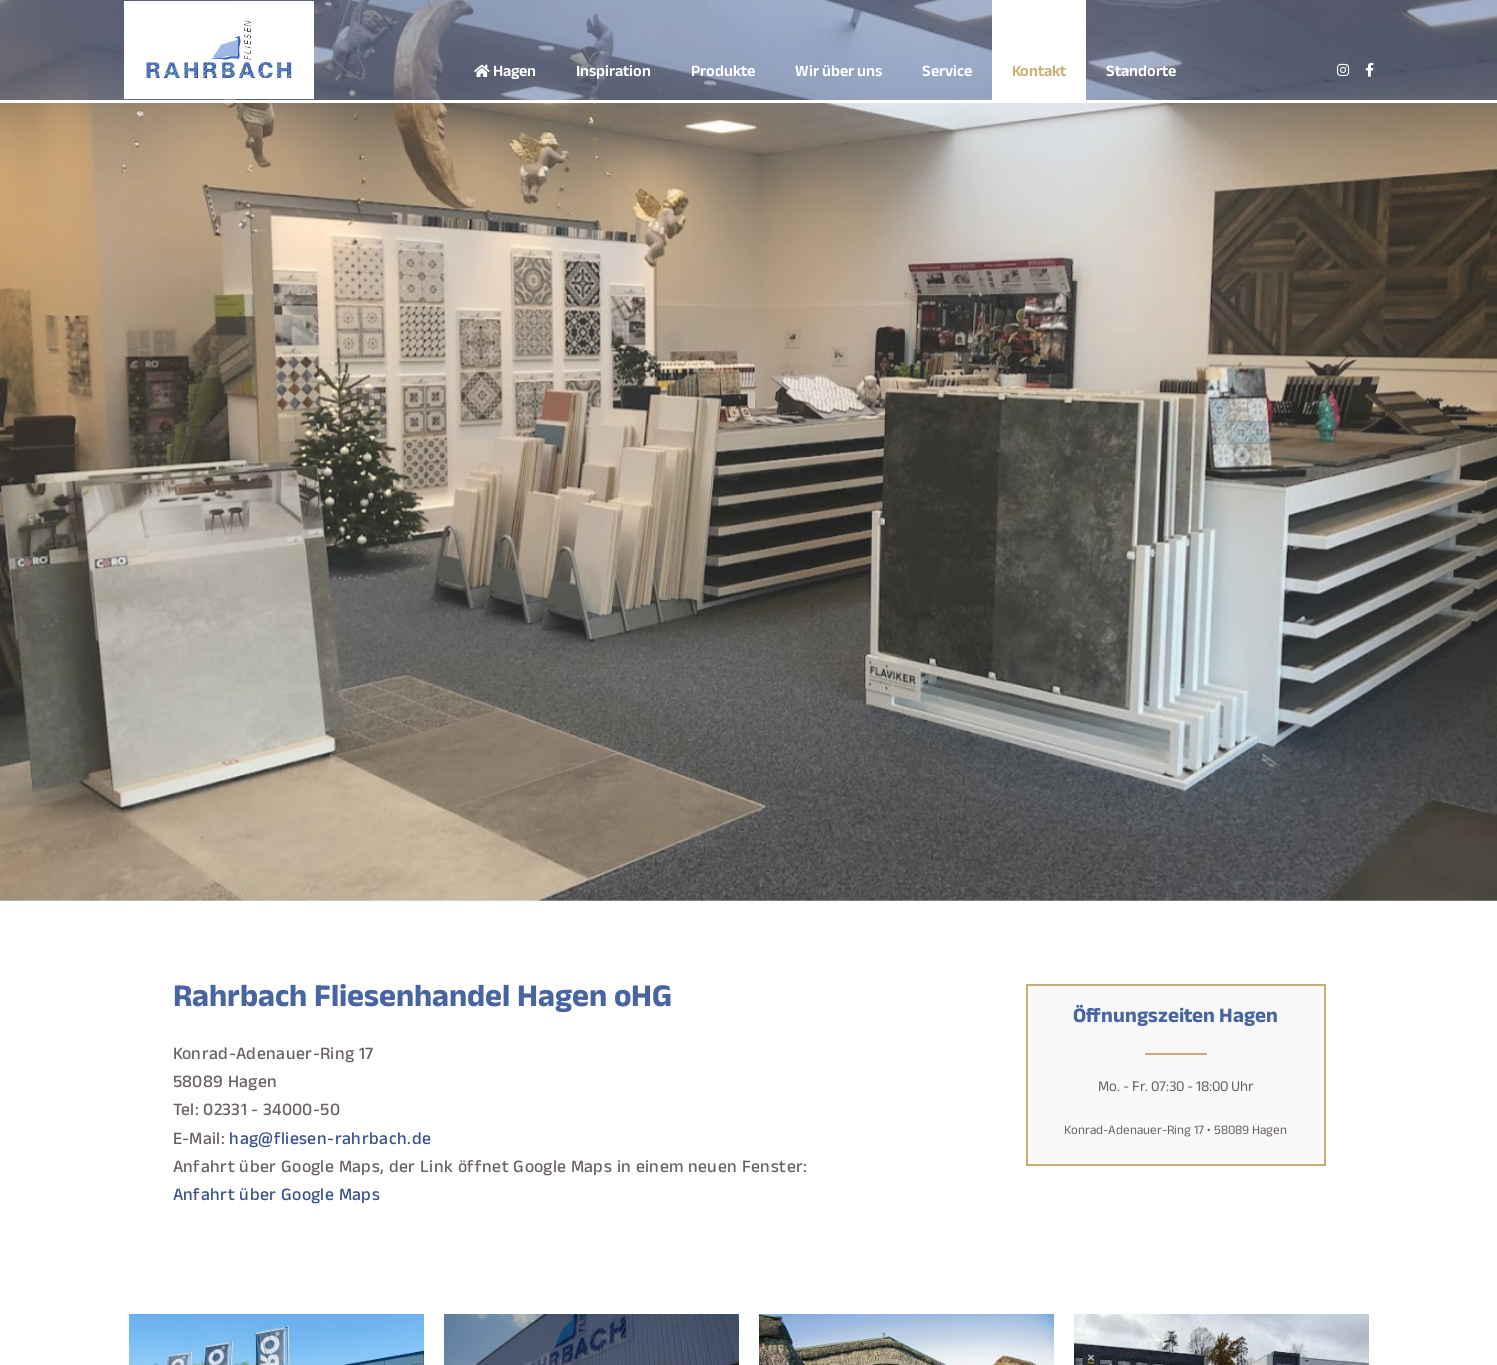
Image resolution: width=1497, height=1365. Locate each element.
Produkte (723, 73)
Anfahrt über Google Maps (276, 1197)
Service (947, 73)
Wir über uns (838, 73)
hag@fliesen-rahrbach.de (330, 1141)
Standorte (1141, 73)
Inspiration (613, 73)
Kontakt (1039, 73)
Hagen (505, 73)
